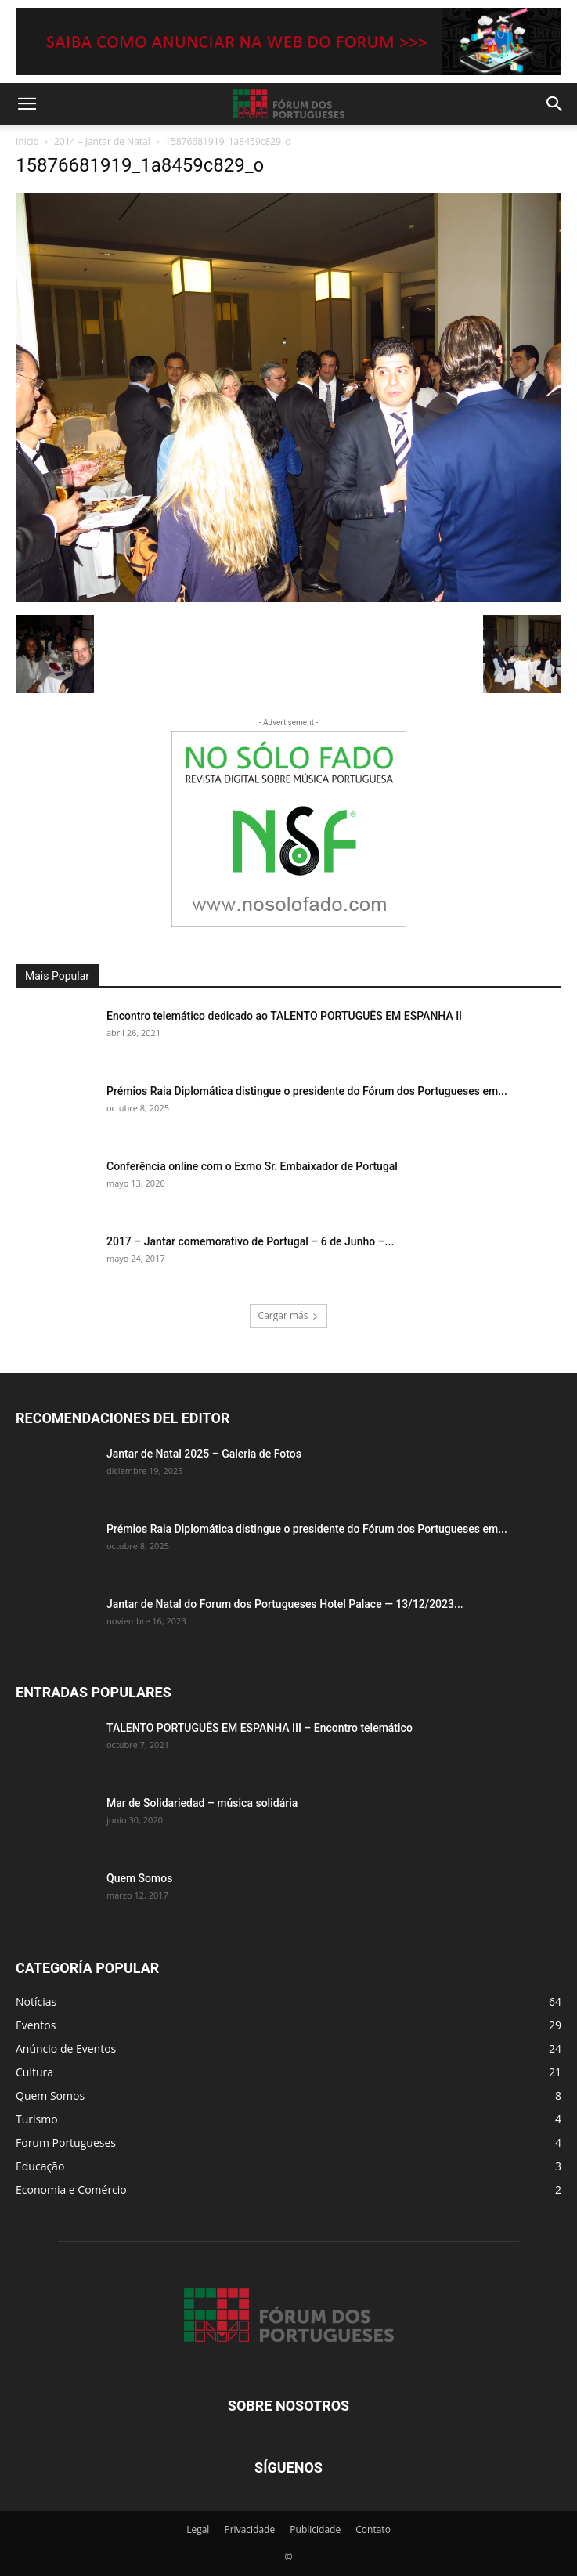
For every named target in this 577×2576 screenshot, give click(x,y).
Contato (373, 2529)
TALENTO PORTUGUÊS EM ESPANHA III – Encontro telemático (259, 1728)
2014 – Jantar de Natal (102, 141)
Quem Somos (139, 1878)
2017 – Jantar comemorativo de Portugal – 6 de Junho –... (250, 1241)
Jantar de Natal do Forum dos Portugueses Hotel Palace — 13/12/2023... (284, 1604)
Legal (197, 2529)
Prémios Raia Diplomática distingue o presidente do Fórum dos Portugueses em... (306, 1091)
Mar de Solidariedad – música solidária (202, 1803)
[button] (27, 104)
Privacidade (249, 2529)
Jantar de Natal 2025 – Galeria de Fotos (203, 1453)
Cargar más (288, 1315)
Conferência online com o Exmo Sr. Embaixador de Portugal (252, 1166)
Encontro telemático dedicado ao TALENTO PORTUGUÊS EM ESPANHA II (284, 1016)
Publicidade (315, 2529)
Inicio (27, 141)
